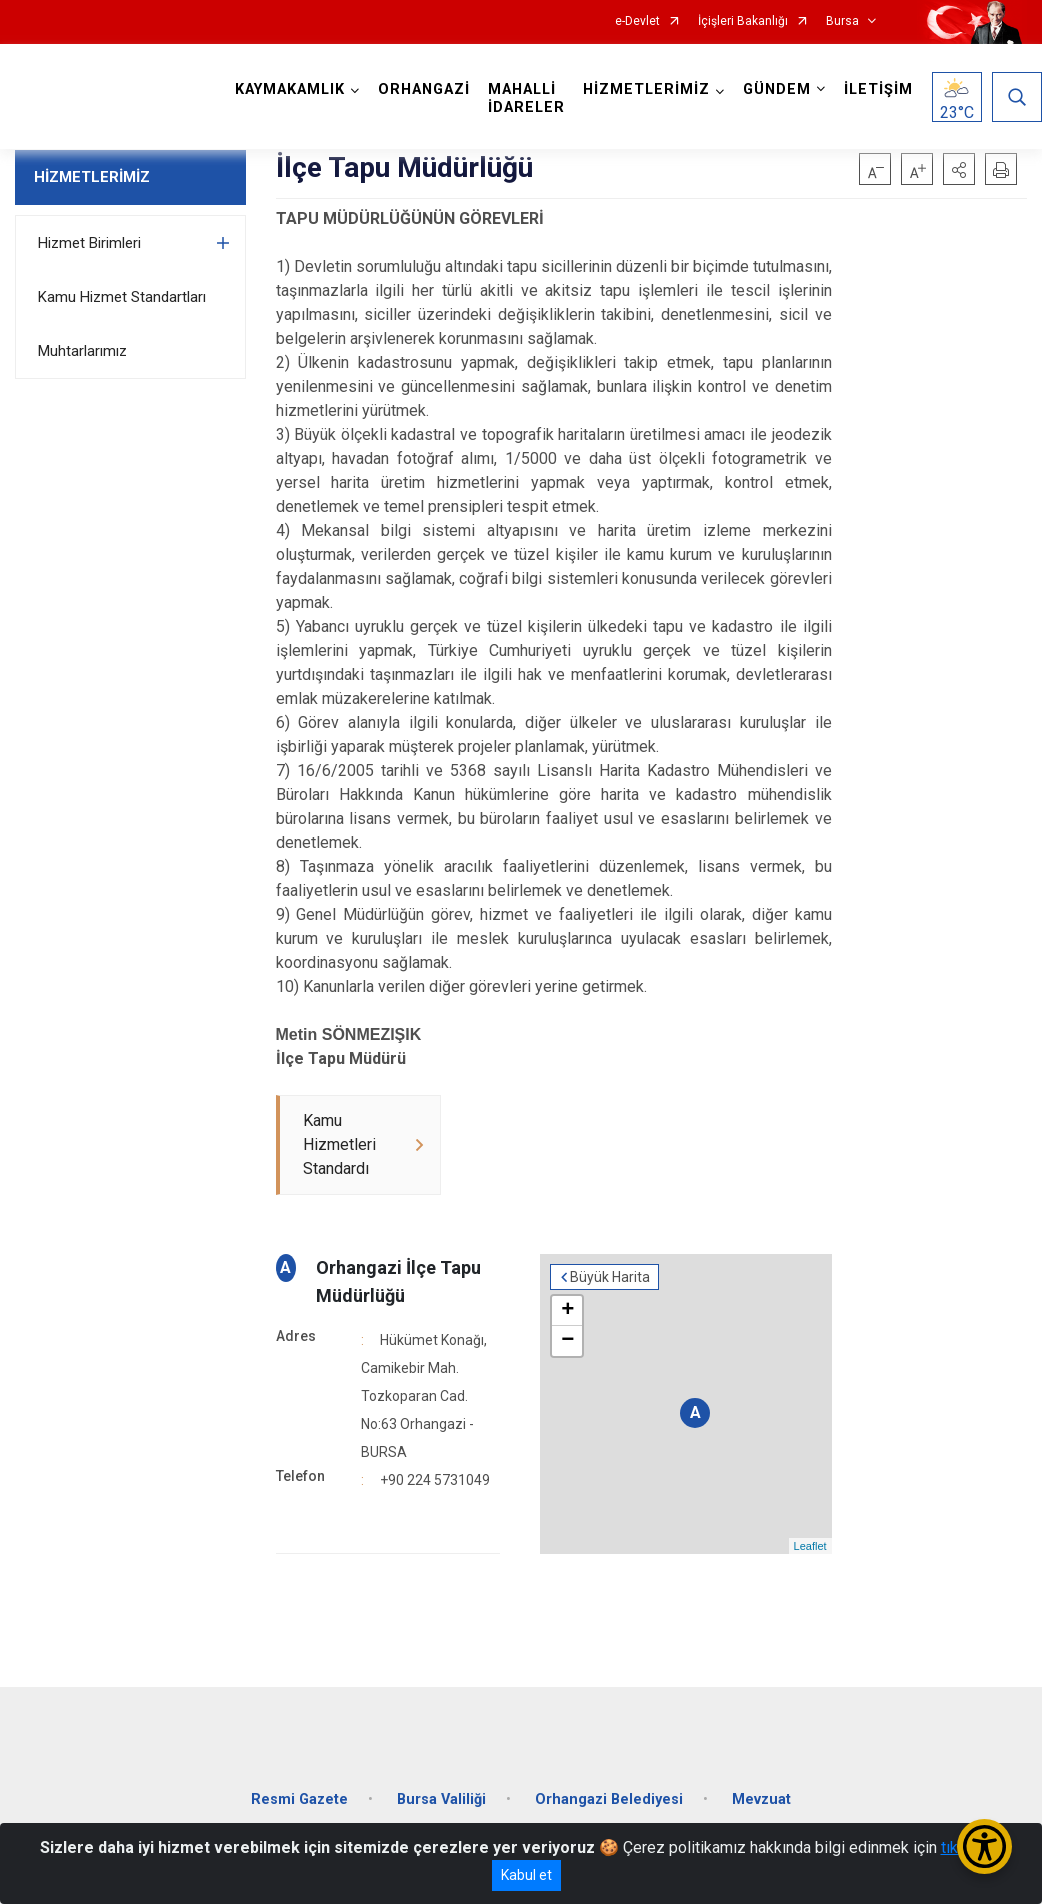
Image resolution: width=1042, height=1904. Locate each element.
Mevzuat (761, 1799)
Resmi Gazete (299, 1799)
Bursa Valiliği (441, 1799)
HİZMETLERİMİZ (92, 177)
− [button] (567, 1341)
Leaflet (810, 1546)
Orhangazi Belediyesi (609, 1799)
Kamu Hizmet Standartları (122, 297)
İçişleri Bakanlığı (743, 21)
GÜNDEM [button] (777, 89)
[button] (959, 169)
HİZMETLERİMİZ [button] (646, 89)
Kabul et (526, 1875)
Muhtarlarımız (82, 351)
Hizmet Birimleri (89, 243)
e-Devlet (637, 21)
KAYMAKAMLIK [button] (290, 89)
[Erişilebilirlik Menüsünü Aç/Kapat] (984, 1846)
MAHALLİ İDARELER (526, 98)
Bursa (842, 21)
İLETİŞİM (878, 89)
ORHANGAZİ (424, 89)
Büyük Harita (610, 1277)
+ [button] (567, 1311)
